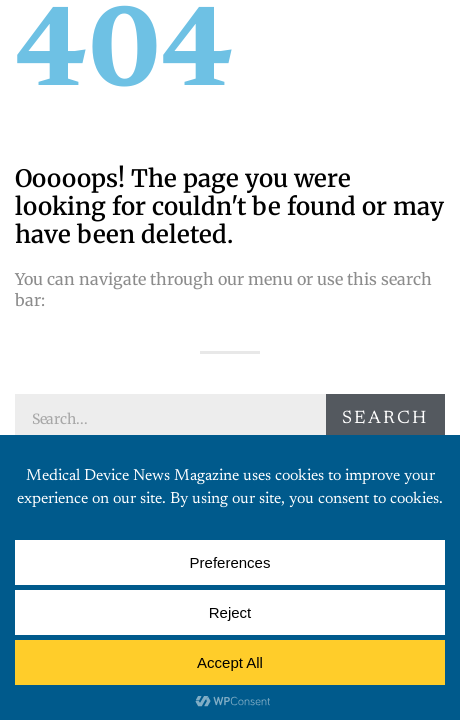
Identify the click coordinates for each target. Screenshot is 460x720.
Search (385, 419)
